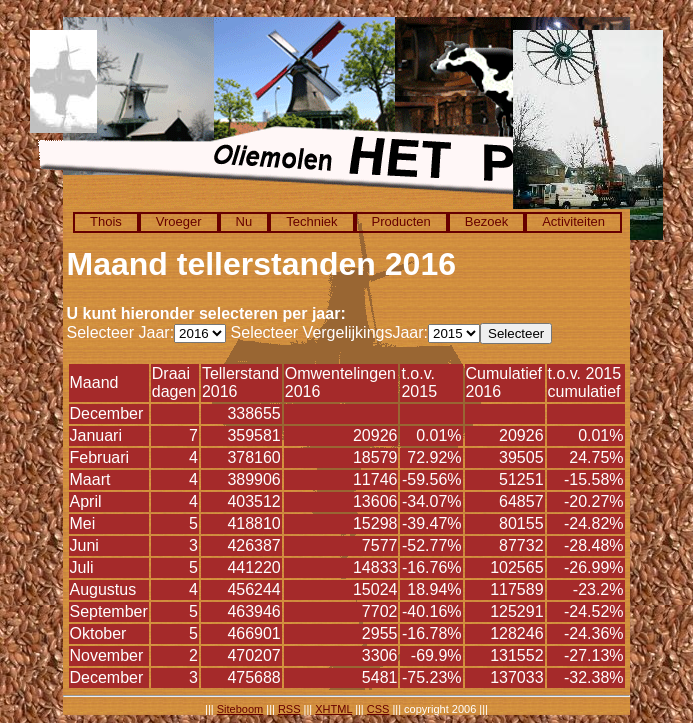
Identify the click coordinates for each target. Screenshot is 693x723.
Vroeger (179, 221)
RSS (289, 709)
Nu (244, 221)
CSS (378, 709)
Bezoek (486, 221)
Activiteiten (573, 221)
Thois (106, 221)
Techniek (311, 221)
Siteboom (240, 709)
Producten (401, 221)
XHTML (333, 709)
